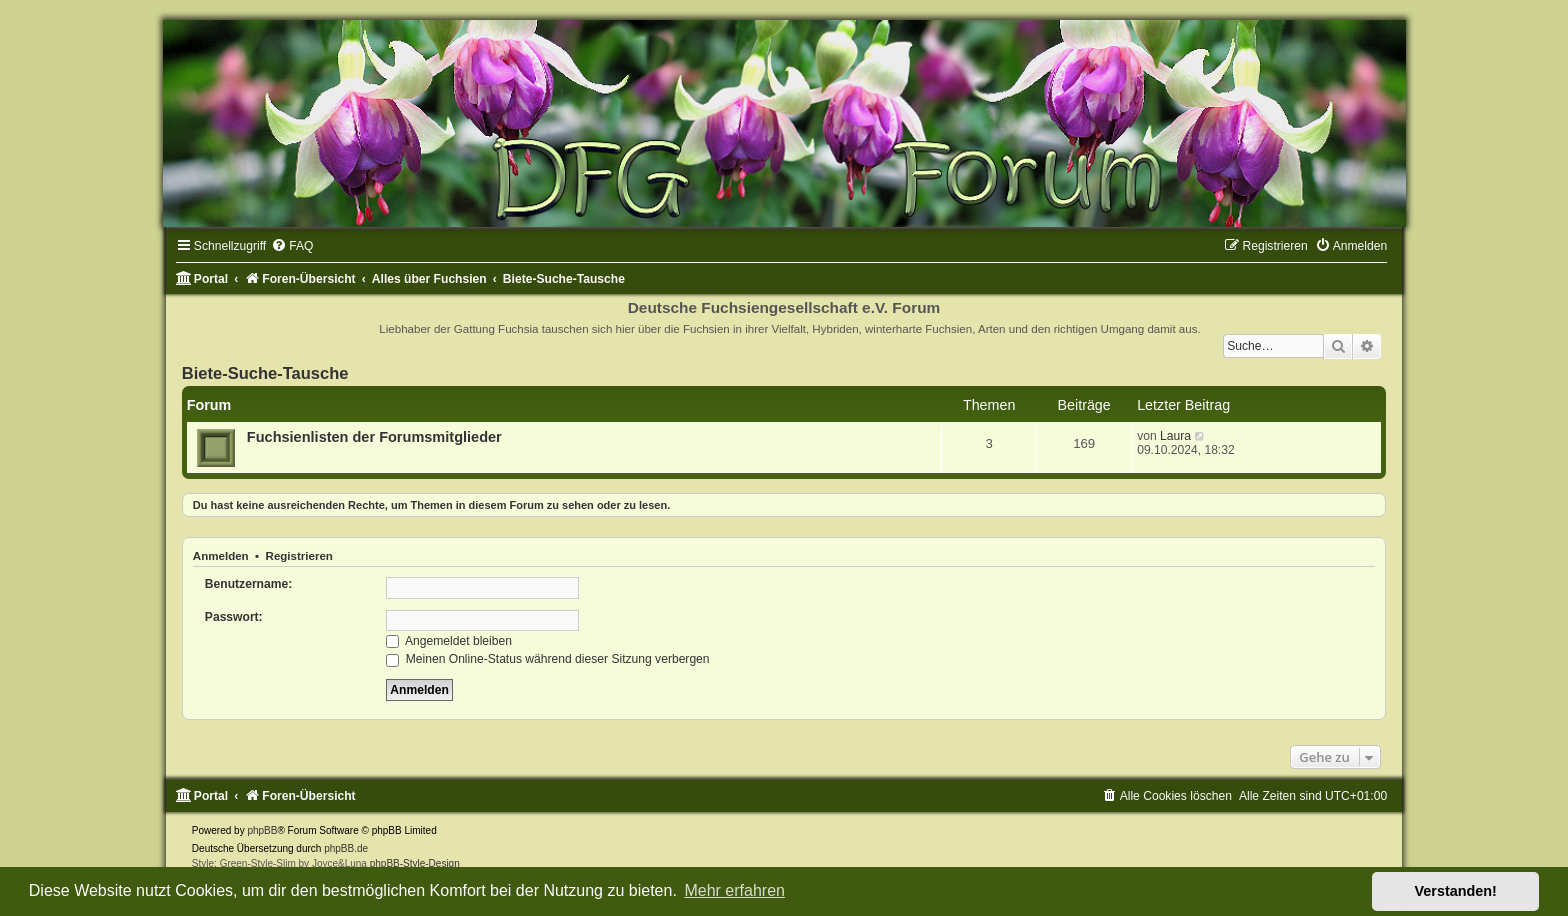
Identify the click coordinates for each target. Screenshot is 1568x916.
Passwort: (234, 617)
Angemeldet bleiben (449, 641)
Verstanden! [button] (1456, 891)
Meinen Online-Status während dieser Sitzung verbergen (547, 659)
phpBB (262, 830)
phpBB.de (346, 848)
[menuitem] (292, 246)
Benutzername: (248, 584)
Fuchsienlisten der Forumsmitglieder (374, 437)
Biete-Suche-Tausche (265, 373)
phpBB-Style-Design (415, 863)
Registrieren (299, 556)
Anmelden (221, 556)
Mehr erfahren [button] (734, 890)
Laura (1175, 436)
